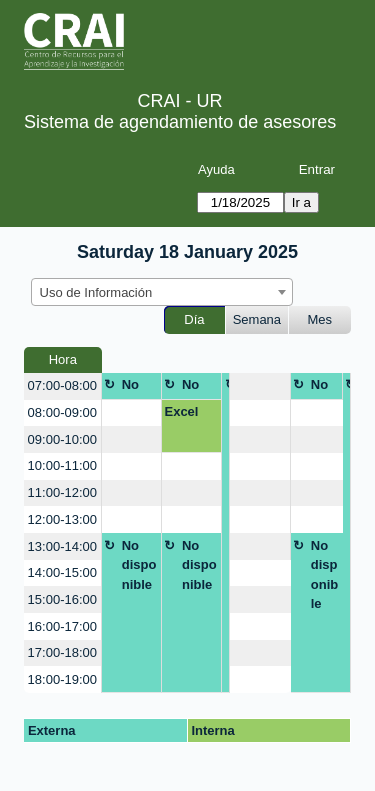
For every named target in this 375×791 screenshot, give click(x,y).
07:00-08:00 (62, 385)
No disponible (139, 388)
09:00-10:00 (62, 439)
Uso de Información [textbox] (96, 292)
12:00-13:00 (62, 519)
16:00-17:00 (62, 626)
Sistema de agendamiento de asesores (180, 122)
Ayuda (216, 169)
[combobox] (162, 292)
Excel (181, 411)
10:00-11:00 (62, 465)
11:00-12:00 (62, 492)
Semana (257, 319)
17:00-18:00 (62, 652)
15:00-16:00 (62, 599)
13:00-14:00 (62, 546)
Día (194, 319)
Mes (320, 319)
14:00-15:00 (62, 572)
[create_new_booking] (259, 386)
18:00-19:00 (62, 679)
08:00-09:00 (62, 412)
